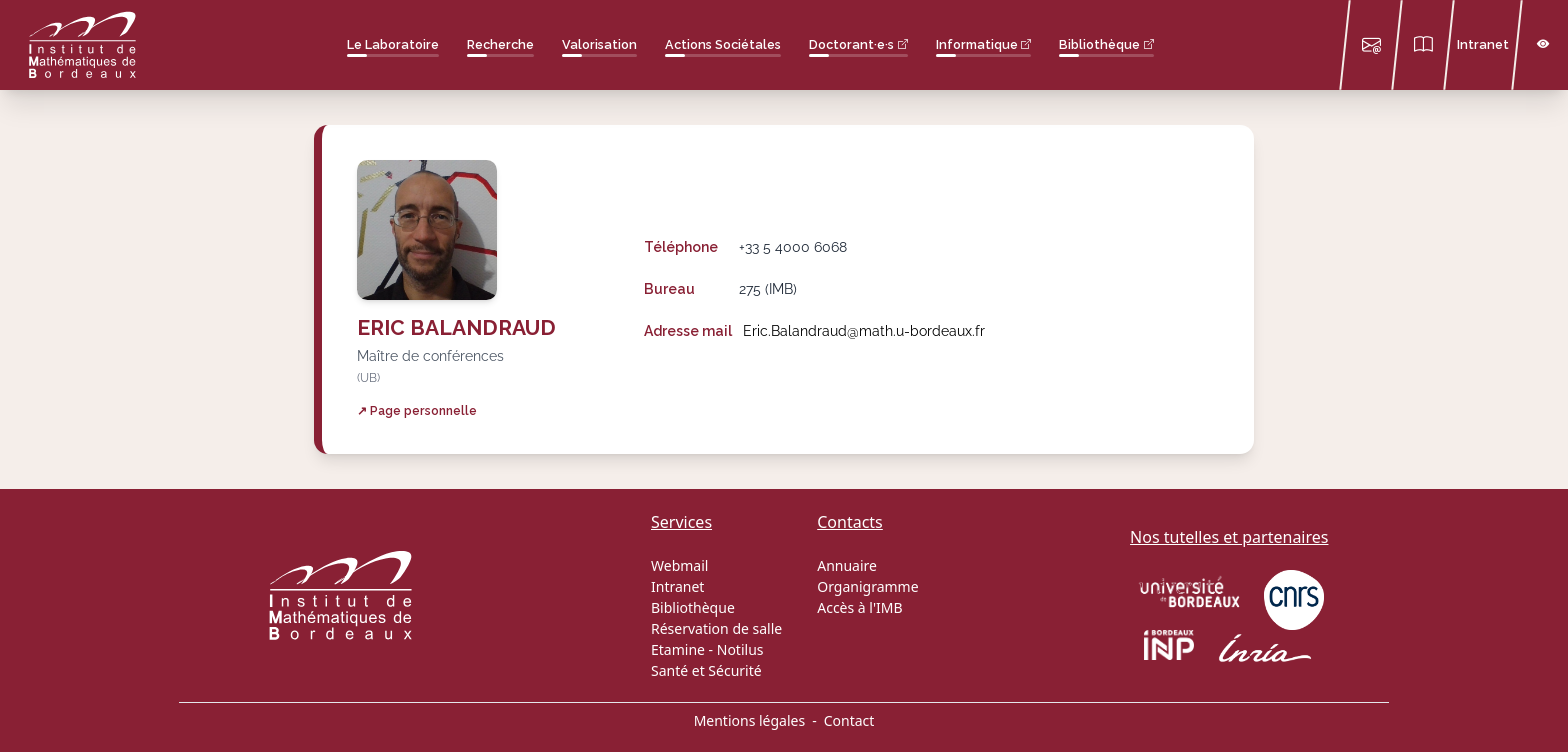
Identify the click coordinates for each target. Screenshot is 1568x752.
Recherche (500, 44)
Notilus (740, 649)
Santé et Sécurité (706, 670)
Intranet (1483, 44)
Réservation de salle (716, 628)
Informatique (977, 44)
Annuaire (847, 565)
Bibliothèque (1099, 44)
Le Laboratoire (393, 44)
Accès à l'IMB (859, 607)
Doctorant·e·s (851, 44)
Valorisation (599, 44)
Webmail (679, 565)
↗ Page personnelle (417, 410)
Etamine (678, 649)
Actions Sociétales (723, 44)
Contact (849, 720)
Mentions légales (750, 720)
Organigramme (867, 586)
